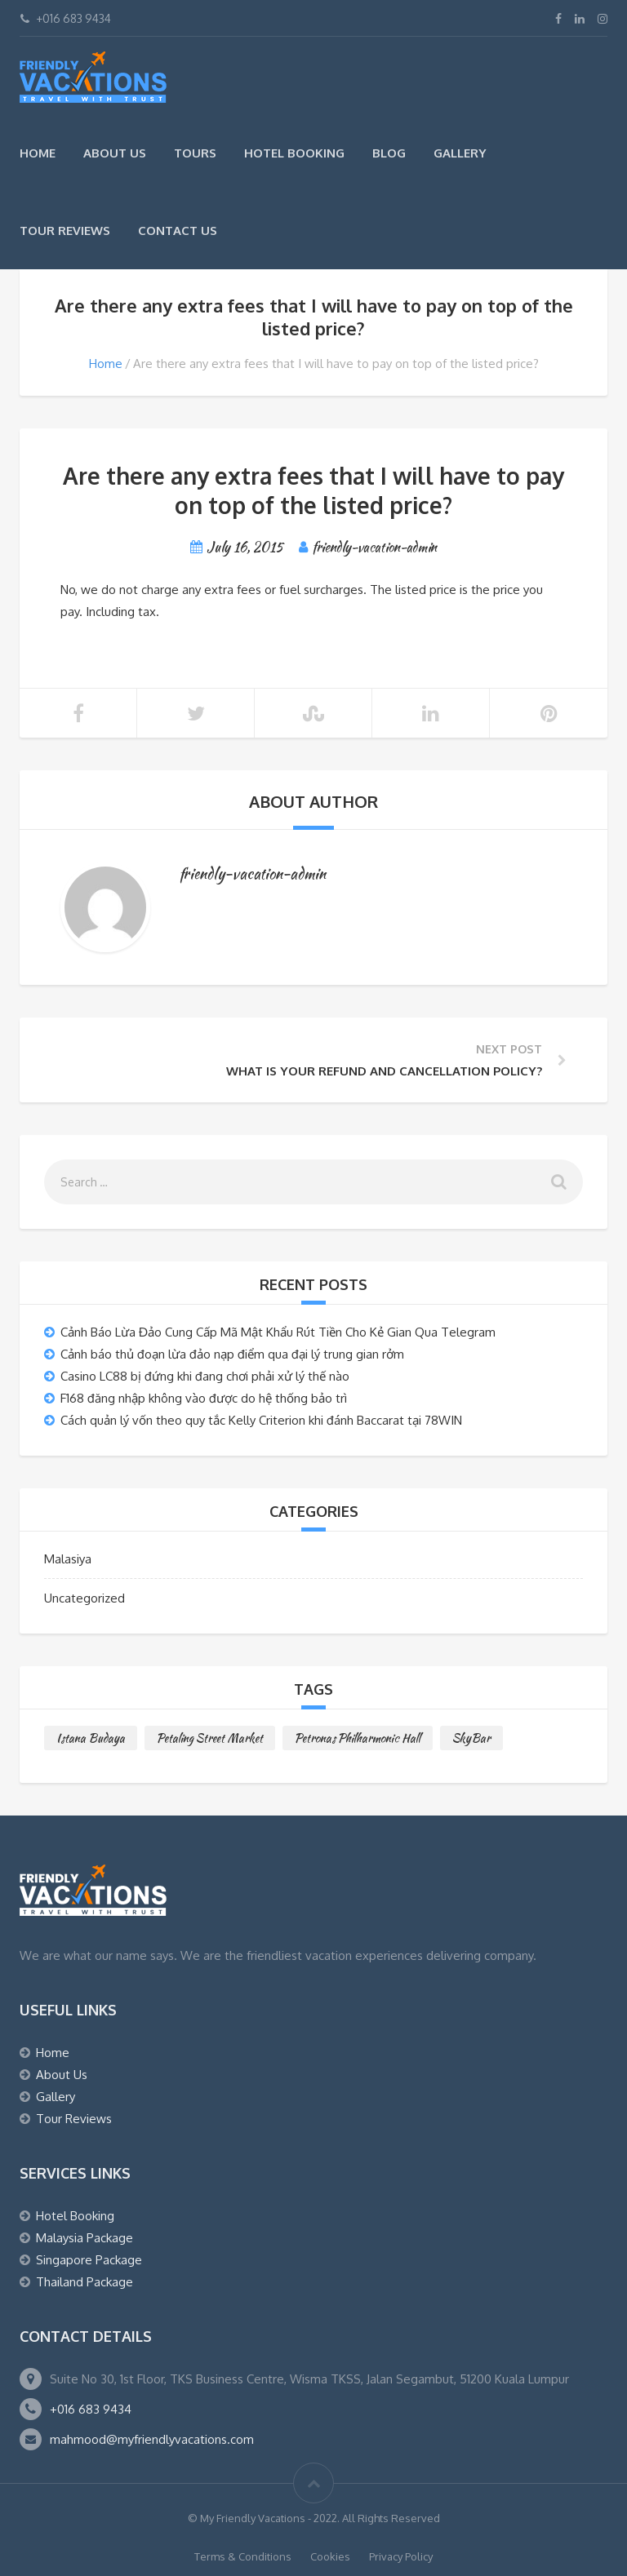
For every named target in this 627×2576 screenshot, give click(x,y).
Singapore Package (89, 2260)
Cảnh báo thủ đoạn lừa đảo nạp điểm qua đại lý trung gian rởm (232, 1354)
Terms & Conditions (242, 2556)
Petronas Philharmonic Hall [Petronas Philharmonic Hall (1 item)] (357, 1738)
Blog (389, 153)
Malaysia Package (84, 2238)
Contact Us (177, 230)
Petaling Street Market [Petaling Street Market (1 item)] (210, 1738)
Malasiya (67, 1559)
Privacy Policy (401, 2556)
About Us (114, 153)
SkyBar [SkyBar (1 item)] (471, 1738)
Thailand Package (84, 2282)
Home (38, 153)
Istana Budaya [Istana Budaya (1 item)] (90, 1738)
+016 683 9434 (90, 2409)
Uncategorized (84, 1598)
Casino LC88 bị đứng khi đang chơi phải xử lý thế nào (204, 1376)
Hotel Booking (294, 153)
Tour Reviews (65, 230)
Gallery (460, 153)
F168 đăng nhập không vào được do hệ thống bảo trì (203, 1398)
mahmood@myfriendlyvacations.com (152, 2439)
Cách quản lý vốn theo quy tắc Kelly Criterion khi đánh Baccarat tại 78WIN (261, 1420)
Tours (195, 153)
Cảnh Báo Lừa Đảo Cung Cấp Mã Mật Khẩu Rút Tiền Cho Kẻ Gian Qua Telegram (278, 1332)
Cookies (330, 2556)
